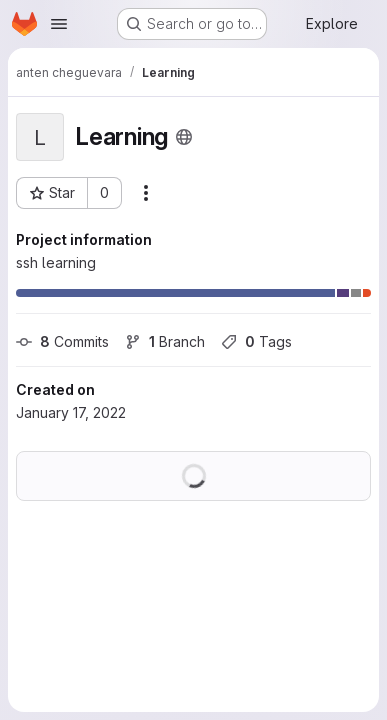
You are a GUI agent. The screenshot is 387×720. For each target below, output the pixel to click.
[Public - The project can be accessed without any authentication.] (184, 137)
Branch (165, 341)
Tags (256, 341)
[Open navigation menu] (59, 24)
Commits (62, 341)
